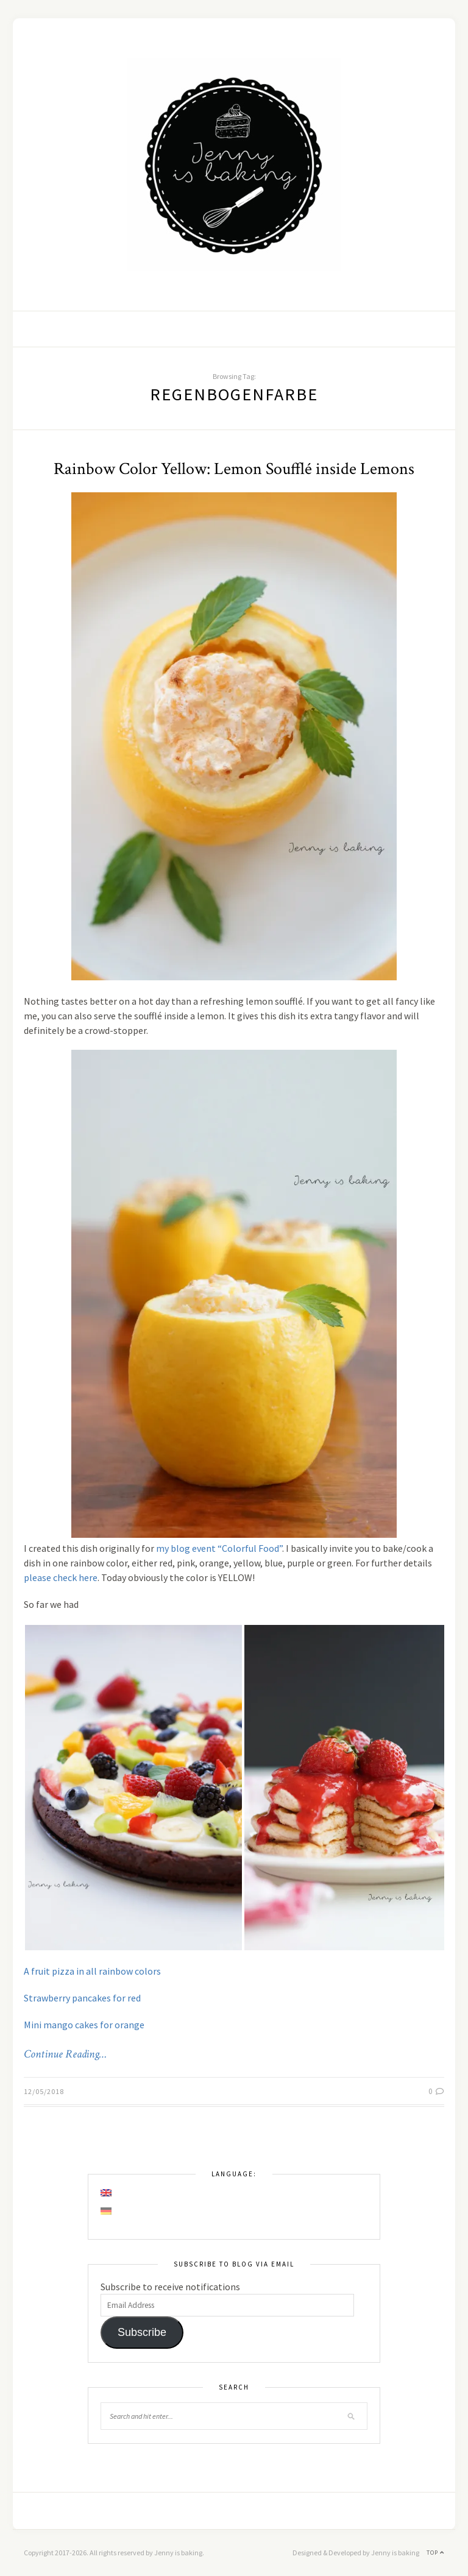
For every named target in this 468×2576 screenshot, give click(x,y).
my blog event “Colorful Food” (219, 1548)
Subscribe (142, 2332)
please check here (61, 1577)
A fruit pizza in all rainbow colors (92, 1971)
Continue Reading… (65, 2054)
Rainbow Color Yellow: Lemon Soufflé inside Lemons (234, 469)
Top (435, 2553)
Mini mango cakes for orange (84, 2025)
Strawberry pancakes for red (82, 1998)
